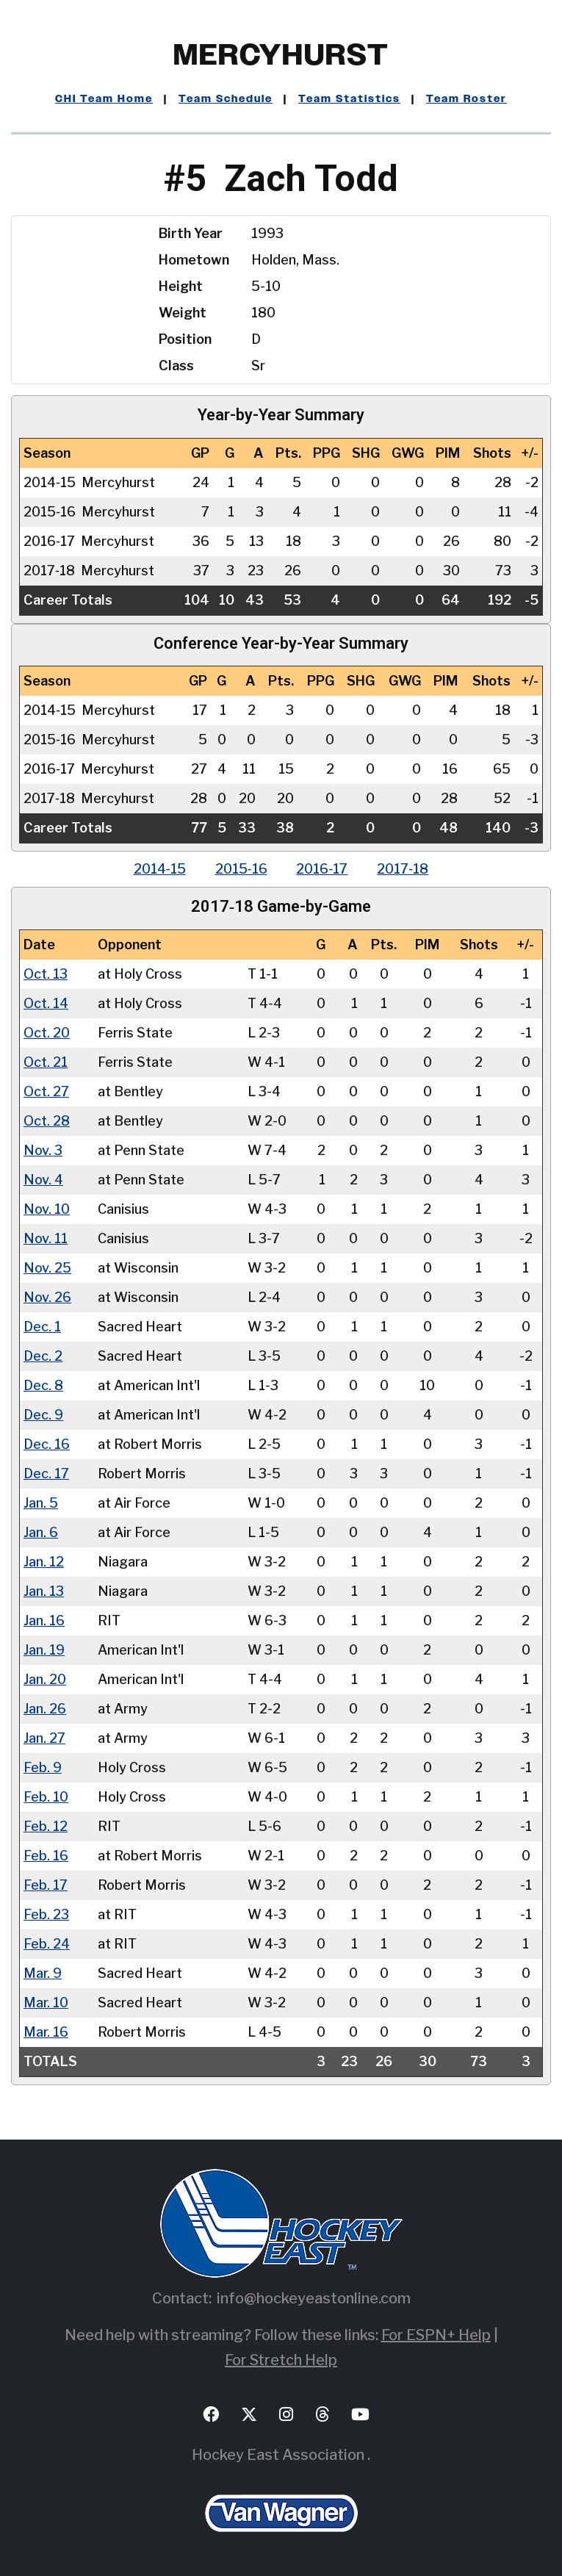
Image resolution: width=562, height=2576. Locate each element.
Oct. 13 (46, 973)
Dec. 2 (43, 1355)
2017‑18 (403, 869)
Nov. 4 (43, 1179)
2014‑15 (160, 869)
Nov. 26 (47, 1296)
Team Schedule (226, 99)
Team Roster (466, 99)
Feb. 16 (46, 1855)
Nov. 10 (47, 1208)
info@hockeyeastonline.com (314, 2297)
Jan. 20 (45, 1678)
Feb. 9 (43, 1766)
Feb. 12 (46, 1825)
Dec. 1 (42, 1326)
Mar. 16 (46, 2031)
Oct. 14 (46, 1002)
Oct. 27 (46, 1090)
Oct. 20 (47, 1032)
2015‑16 (241, 869)
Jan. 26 (45, 1708)
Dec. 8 (43, 1384)
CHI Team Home (104, 99)
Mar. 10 (46, 2002)
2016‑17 (322, 869)
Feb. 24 (47, 1943)
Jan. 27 (44, 1737)
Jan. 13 (44, 1590)
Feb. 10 (46, 1796)
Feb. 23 (46, 1913)
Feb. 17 (46, 1884)
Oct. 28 (47, 1120)
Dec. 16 (47, 1443)
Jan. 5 (41, 1502)
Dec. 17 (46, 1473)
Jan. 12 (44, 1561)
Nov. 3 (43, 1149)
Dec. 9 (43, 1414)
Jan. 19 (44, 1649)
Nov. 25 (47, 1267)
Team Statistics (349, 99)
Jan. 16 (44, 1619)
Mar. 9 (43, 1972)
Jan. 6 (41, 1531)
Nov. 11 (46, 1237)
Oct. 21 (46, 1061)
